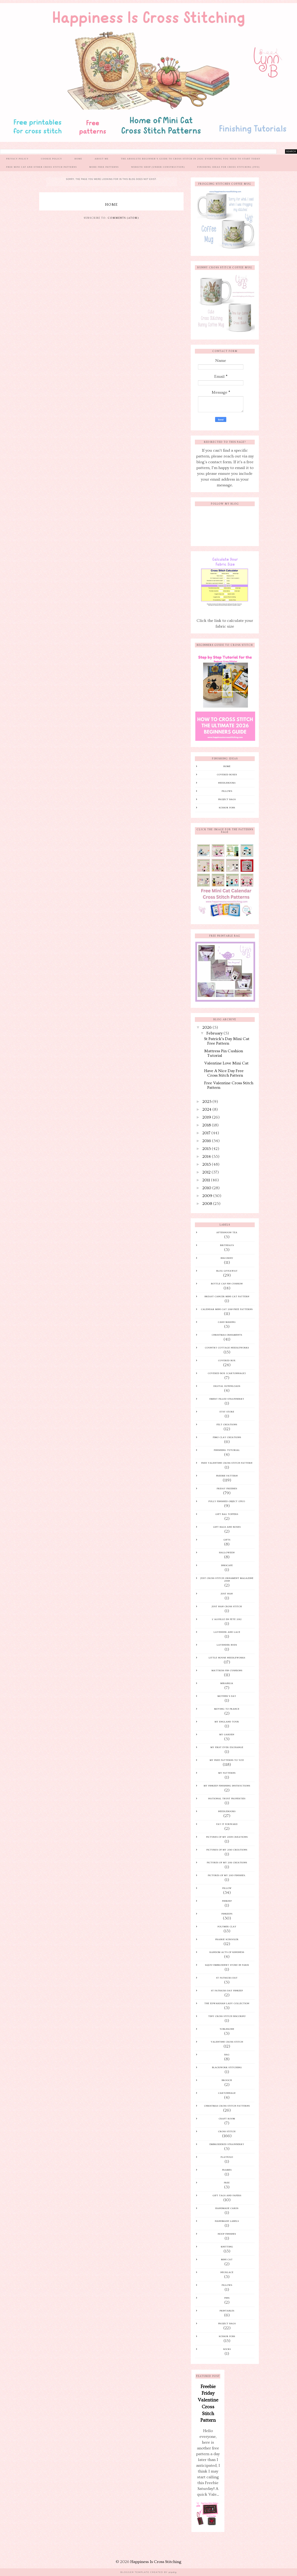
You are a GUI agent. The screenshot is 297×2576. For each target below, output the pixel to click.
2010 (207, 1188)
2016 (207, 1141)
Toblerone (227, 2029)
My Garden (226, 1734)
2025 (207, 1101)
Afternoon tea (226, 1232)
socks (227, 2349)
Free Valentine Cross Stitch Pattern (226, 1463)
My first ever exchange (227, 1747)
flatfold (227, 2157)
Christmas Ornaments (227, 1335)
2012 (207, 1172)
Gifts (227, 1539)
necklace (226, 2272)
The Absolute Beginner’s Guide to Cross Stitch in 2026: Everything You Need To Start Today (190, 159)
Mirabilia (226, 1683)
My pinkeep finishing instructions (227, 1785)
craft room (227, 2118)
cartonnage (227, 2093)
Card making (227, 1322)
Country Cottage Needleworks (227, 1347)
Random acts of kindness (227, 1952)
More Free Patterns (104, 167)
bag (227, 2054)
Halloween (227, 1552)
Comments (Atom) (123, 218)
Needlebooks (227, 782)
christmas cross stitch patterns (227, 2106)
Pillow (227, 1888)
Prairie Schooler (227, 1939)
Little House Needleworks (227, 1657)
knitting (227, 2246)
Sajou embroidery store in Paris (227, 1965)
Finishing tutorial (227, 1450)
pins (227, 2298)
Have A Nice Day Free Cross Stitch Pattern (224, 1073)
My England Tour (227, 1721)
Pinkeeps (227, 1913)
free (227, 2182)
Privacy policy (17, 159)
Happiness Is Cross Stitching (155, 2561)
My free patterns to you (227, 1760)
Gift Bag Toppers (227, 1514)
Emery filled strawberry (227, 1399)
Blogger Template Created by (148, 2572)
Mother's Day (227, 1696)
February (215, 1033)
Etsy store (227, 1411)
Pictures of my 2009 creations (227, 1837)
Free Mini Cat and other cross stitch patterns (41, 167)
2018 (207, 1125)
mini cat (227, 2259)
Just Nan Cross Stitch (227, 1606)
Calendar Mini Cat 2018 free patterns (227, 1309)
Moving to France (226, 1709)
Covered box (227, 1360)
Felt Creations (227, 1424)
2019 (207, 1117)
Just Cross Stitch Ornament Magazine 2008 (226, 1579)
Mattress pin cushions (227, 1670)
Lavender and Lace (227, 1632)
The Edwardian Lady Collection (226, 2003)
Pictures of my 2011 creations (227, 1862)
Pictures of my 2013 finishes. (227, 1875)
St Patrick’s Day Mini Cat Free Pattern (226, 1041)
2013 (207, 1164)
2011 (206, 1180)
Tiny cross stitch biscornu (227, 2016)
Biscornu (227, 1258)
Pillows (227, 791)
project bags (227, 2323)
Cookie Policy (51, 159)
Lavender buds (227, 1645)
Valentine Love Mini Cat (226, 1063)
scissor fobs (227, 2336)
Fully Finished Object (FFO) (227, 1501)
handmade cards (226, 2208)
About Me (102, 159)
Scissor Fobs (227, 807)
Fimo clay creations (227, 1437)
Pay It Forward (227, 1824)
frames (227, 2170)
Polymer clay (227, 1926)
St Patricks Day (227, 1977)
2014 (207, 1156)
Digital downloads (226, 1386)
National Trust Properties (226, 1798)
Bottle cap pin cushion (227, 1283)
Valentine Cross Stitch (227, 2041)
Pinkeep (227, 1901)
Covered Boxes (227, 774)
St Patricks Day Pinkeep (227, 1990)
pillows (227, 2285)
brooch (227, 2080)
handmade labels (227, 2221)
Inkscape (227, 1565)
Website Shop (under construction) (158, 167)
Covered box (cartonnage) (227, 1373)
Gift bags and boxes (227, 1527)
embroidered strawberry (227, 2144)
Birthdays (227, 1245)
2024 (207, 1109)
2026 (207, 1027)
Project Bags (227, 799)
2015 (207, 1148)
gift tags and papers (227, 2195)
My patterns (227, 1773)
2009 (207, 1196)
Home (78, 159)
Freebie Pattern (227, 1475)
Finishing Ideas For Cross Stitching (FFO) (228, 167)
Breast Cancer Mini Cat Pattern (227, 1296)
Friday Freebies (227, 1488)
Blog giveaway (227, 1271)
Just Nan (227, 1593)
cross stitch (227, 2131)
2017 (206, 1133)
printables (227, 2310)
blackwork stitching (227, 2067)
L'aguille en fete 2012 (227, 1619)
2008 (207, 1203)
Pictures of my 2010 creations (226, 1849)
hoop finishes (227, 2234)
